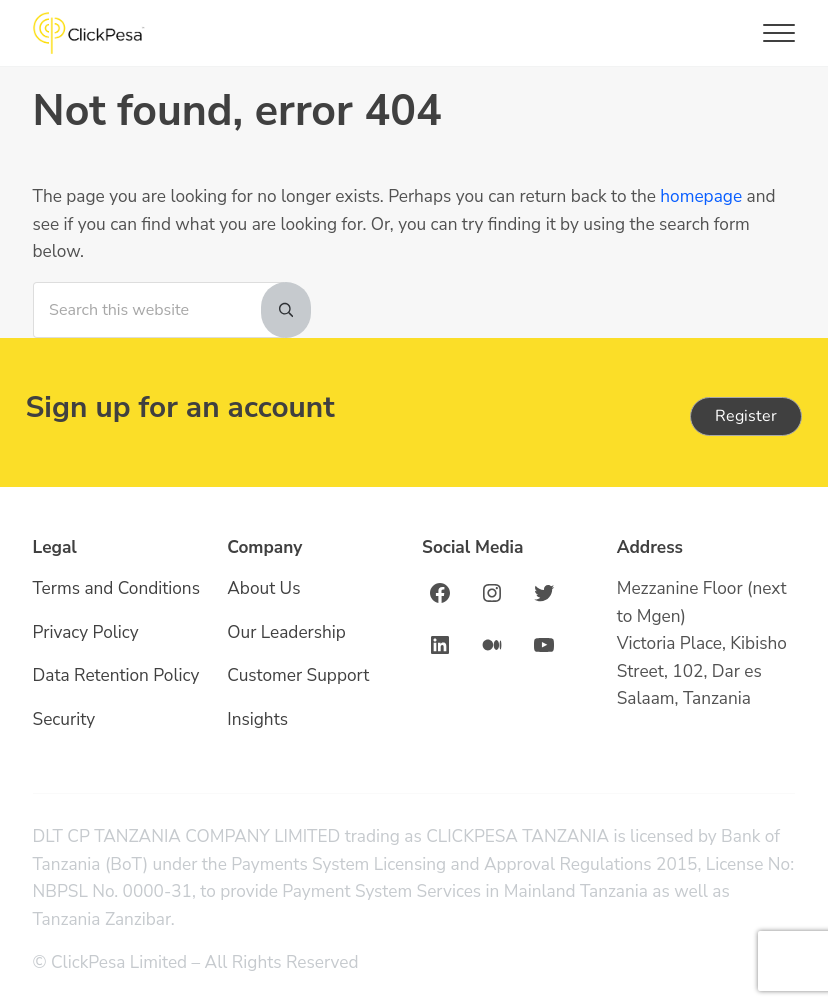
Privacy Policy (86, 632)
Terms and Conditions (116, 588)
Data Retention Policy (116, 675)
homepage (701, 196)
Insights (257, 719)
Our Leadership (286, 632)
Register (746, 416)
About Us (263, 588)
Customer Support (298, 675)
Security (64, 719)
